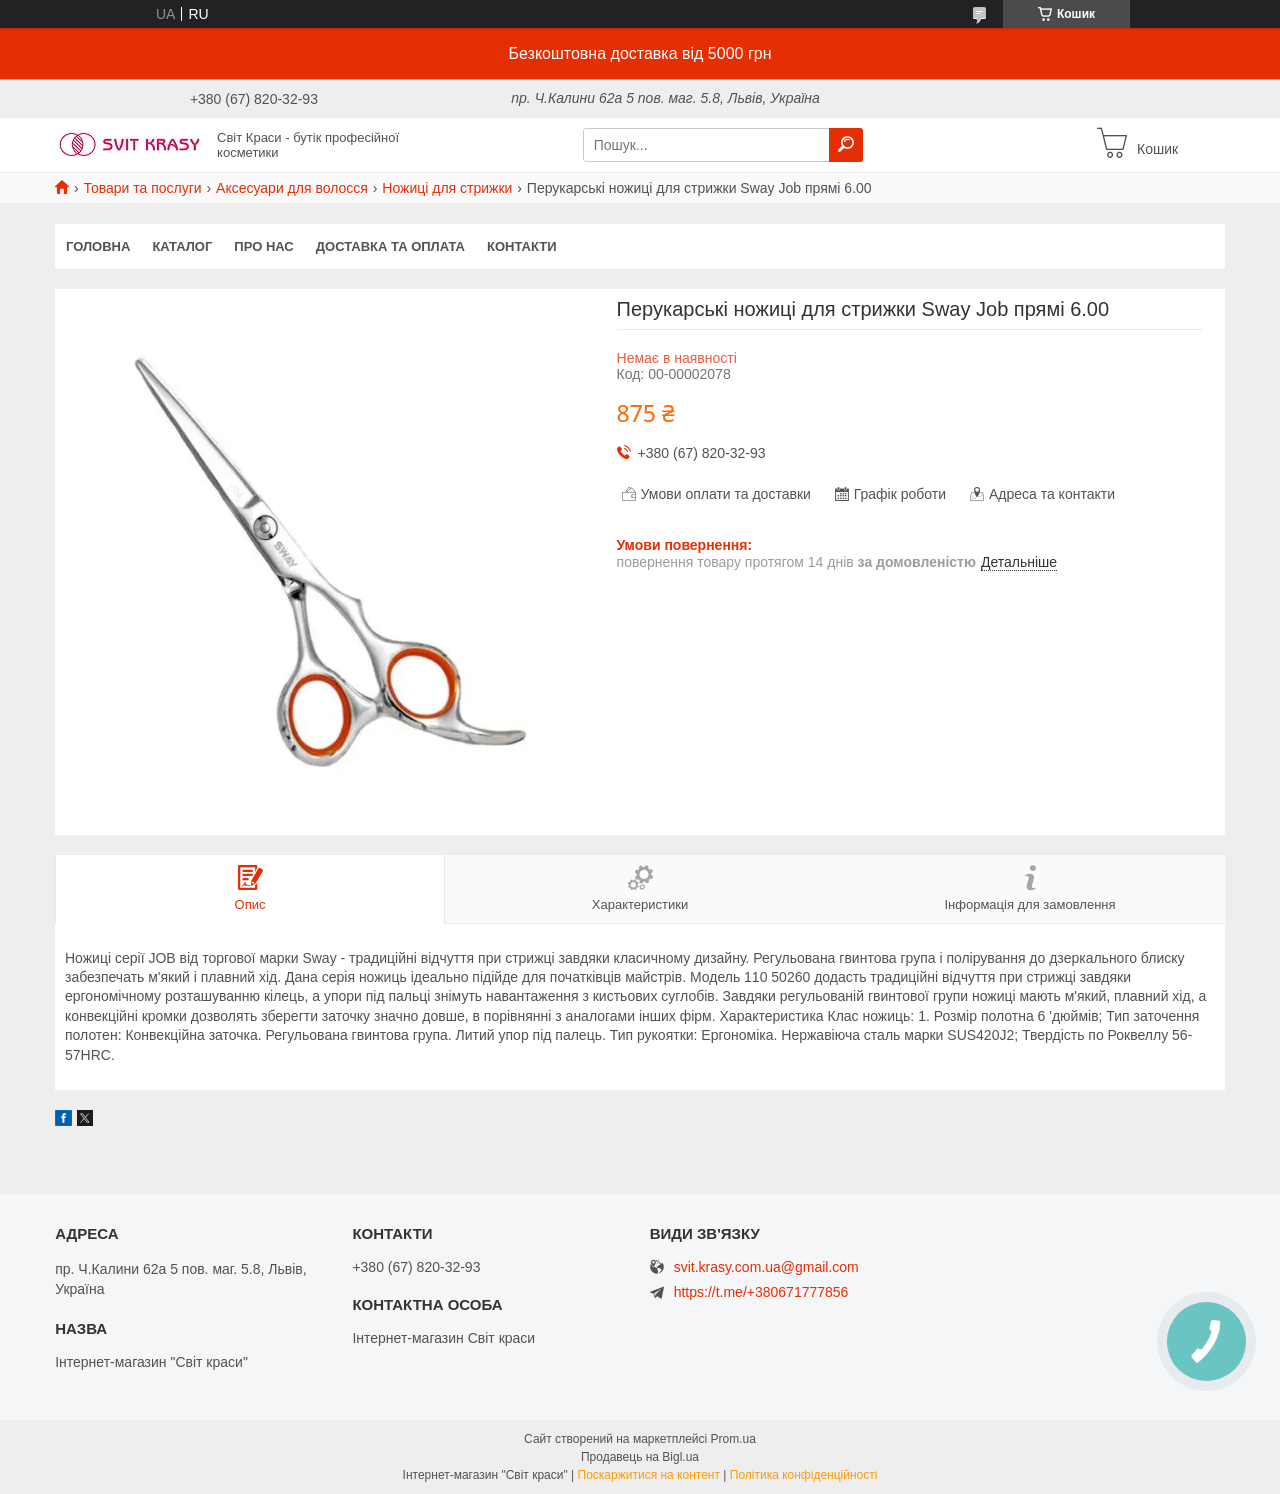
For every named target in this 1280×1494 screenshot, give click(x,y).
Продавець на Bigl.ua (640, 1457)
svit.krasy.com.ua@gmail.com (766, 1267)
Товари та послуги (142, 188)
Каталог (182, 246)
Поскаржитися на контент (649, 1475)
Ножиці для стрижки (447, 188)
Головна (98, 246)
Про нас (263, 246)
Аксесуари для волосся (292, 188)
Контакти (522, 246)
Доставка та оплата (390, 246)
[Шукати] (846, 145)
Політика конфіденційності (804, 1475)
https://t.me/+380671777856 (761, 1292)
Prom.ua (733, 1439)
